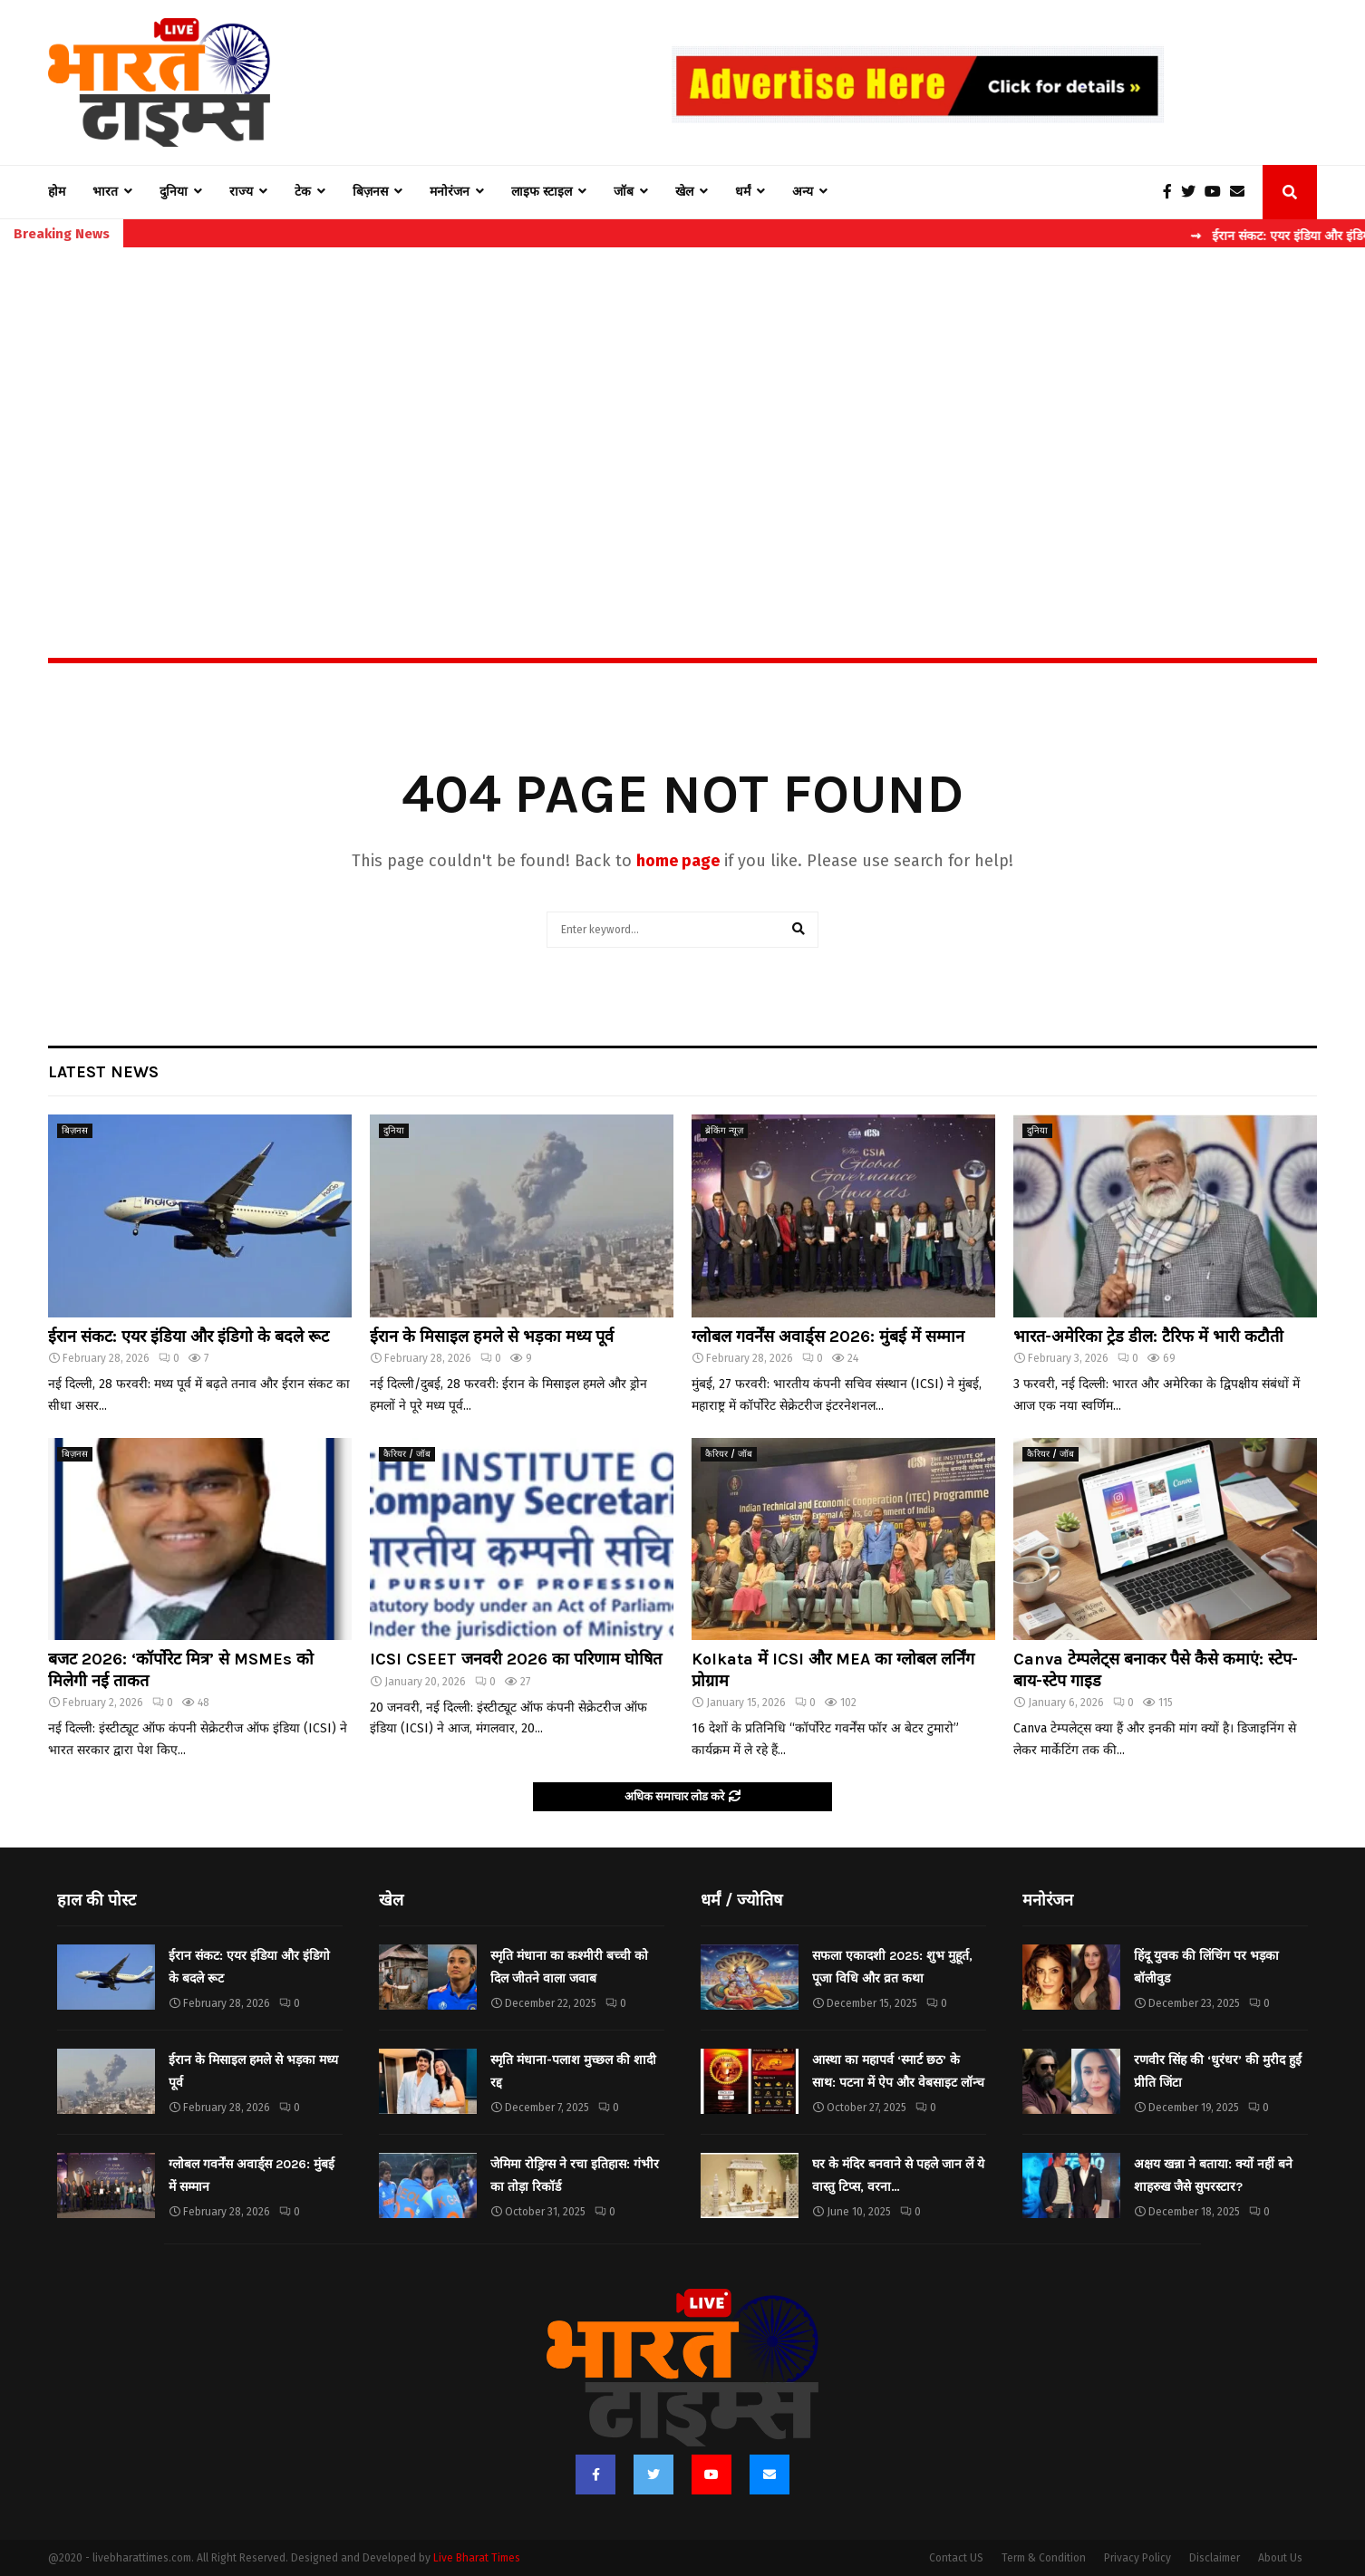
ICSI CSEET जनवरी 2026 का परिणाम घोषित (516, 1659)
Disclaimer (1214, 2558)
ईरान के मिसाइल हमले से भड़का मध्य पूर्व (492, 1336)
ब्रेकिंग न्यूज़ (724, 1130)
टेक (303, 191)
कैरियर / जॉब (407, 1454)
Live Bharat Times (476, 2558)
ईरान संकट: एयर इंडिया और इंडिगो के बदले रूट (188, 1336)
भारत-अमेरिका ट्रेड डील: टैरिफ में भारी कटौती (1148, 1336)
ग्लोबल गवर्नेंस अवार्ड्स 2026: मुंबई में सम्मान (828, 1336)
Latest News (103, 1072)
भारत (105, 191)
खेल (684, 191)
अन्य (802, 191)
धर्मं (742, 191)
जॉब (624, 191)
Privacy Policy (1137, 2558)
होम (56, 191)
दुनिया (174, 191)
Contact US (956, 2558)
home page (678, 861)
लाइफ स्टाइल (541, 191)
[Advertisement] (682, 413)
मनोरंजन (450, 191)
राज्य (241, 191)
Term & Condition (1044, 2558)
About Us (1280, 2558)
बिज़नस (370, 191)
